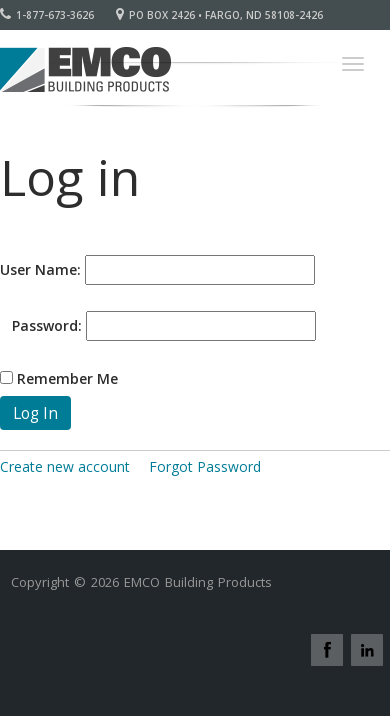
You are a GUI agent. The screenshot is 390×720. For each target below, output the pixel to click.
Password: (41, 325)
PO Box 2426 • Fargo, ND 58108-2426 (219, 15)
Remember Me (67, 378)
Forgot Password (205, 466)
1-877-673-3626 (47, 15)
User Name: (40, 269)
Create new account (65, 466)
